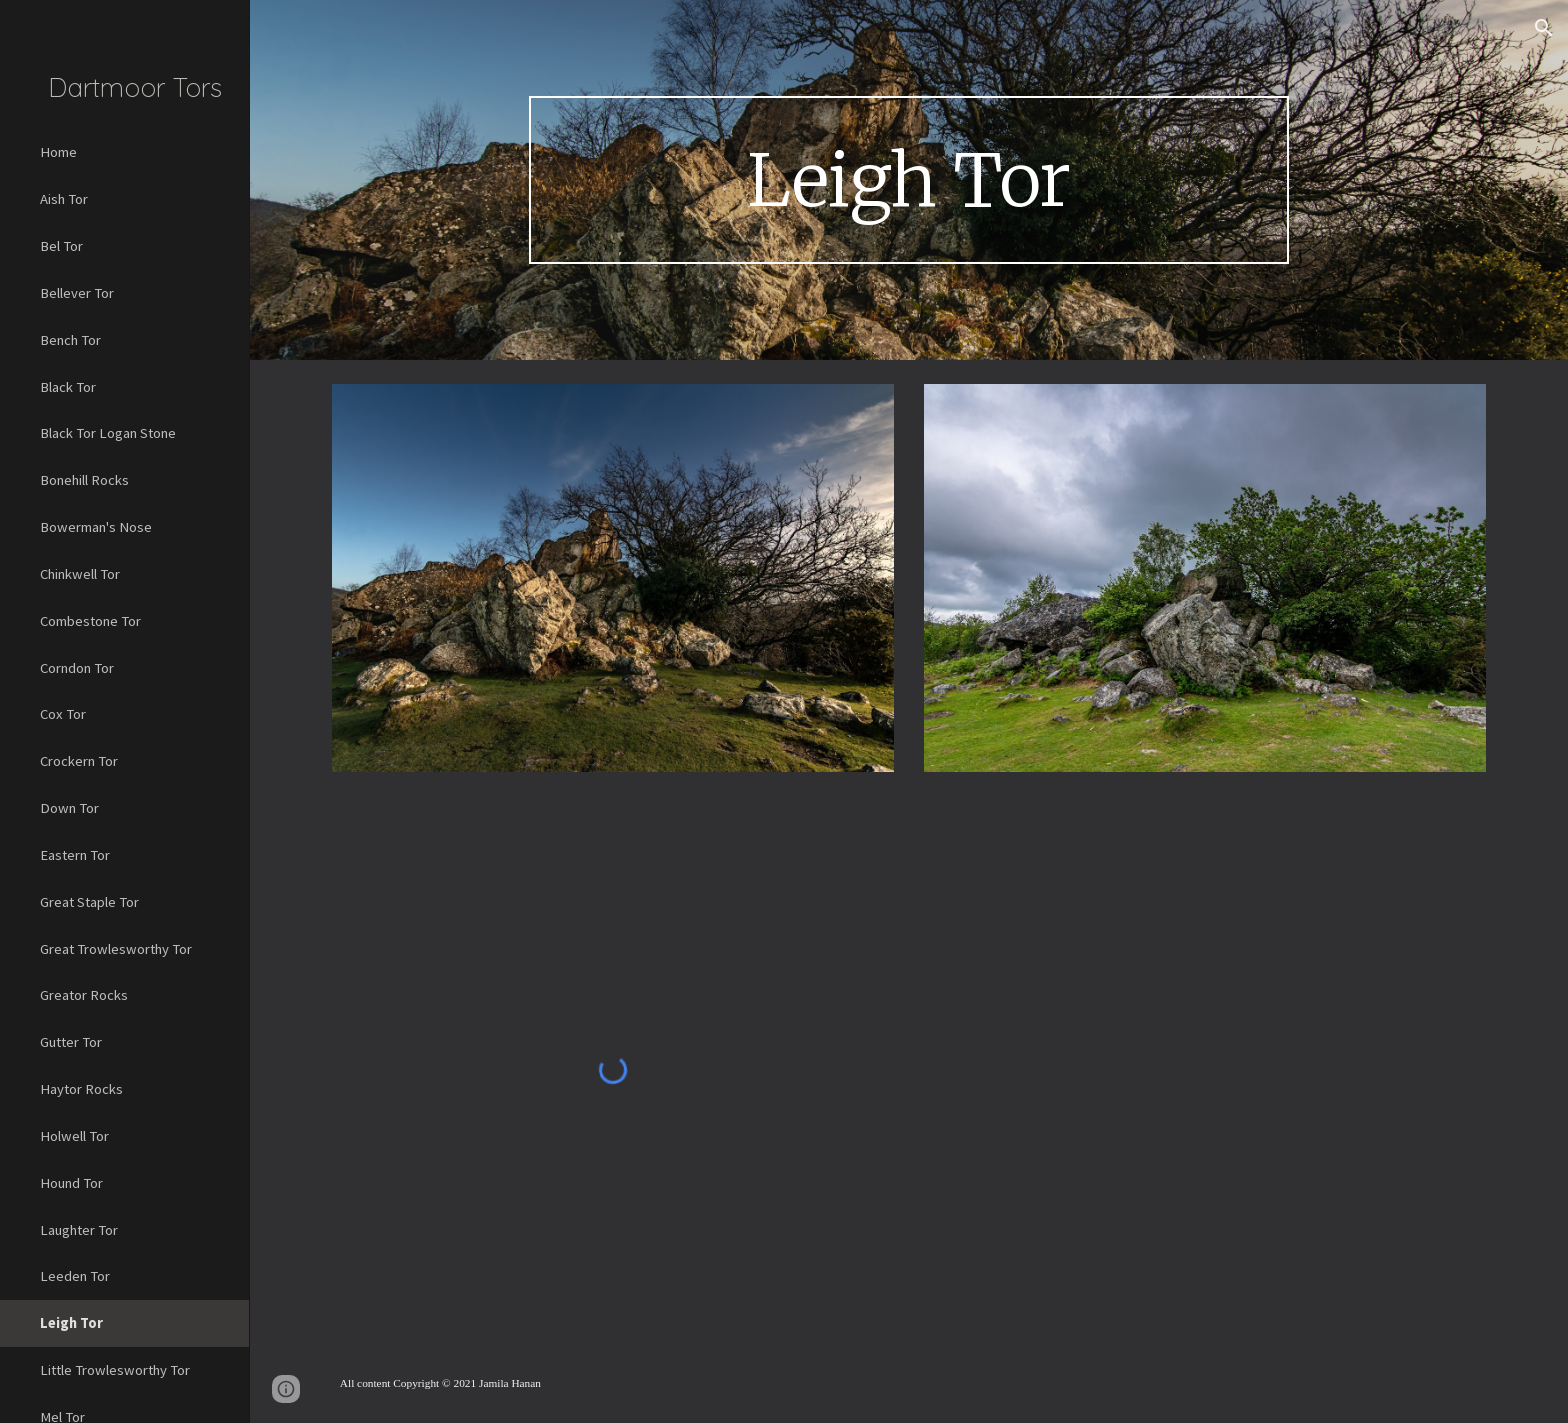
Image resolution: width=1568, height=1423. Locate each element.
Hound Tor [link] (71, 1183)
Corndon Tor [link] (77, 668)
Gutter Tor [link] (71, 1042)
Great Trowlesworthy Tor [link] (116, 949)
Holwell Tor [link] (74, 1136)
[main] (909, 180)
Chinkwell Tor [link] (80, 574)
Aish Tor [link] (64, 199)
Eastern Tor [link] (75, 855)
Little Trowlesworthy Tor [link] (115, 1370)
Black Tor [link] (68, 387)
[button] (1544, 28)
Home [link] (58, 152)
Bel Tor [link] (61, 246)
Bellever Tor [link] (77, 293)
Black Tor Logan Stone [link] (108, 433)
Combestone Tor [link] (90, 621)
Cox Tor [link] (63, 714)
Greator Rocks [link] (84, 995)
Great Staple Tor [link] (89, 902)
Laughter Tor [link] (79, 1230)
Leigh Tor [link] (71, 1323)
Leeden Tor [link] (75, 1276)
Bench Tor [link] (70, 340)
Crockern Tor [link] (79, 761)
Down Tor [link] (69, 808)
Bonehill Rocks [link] (84, 480)
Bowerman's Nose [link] (96, 527)
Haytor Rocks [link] (81, 1089)
